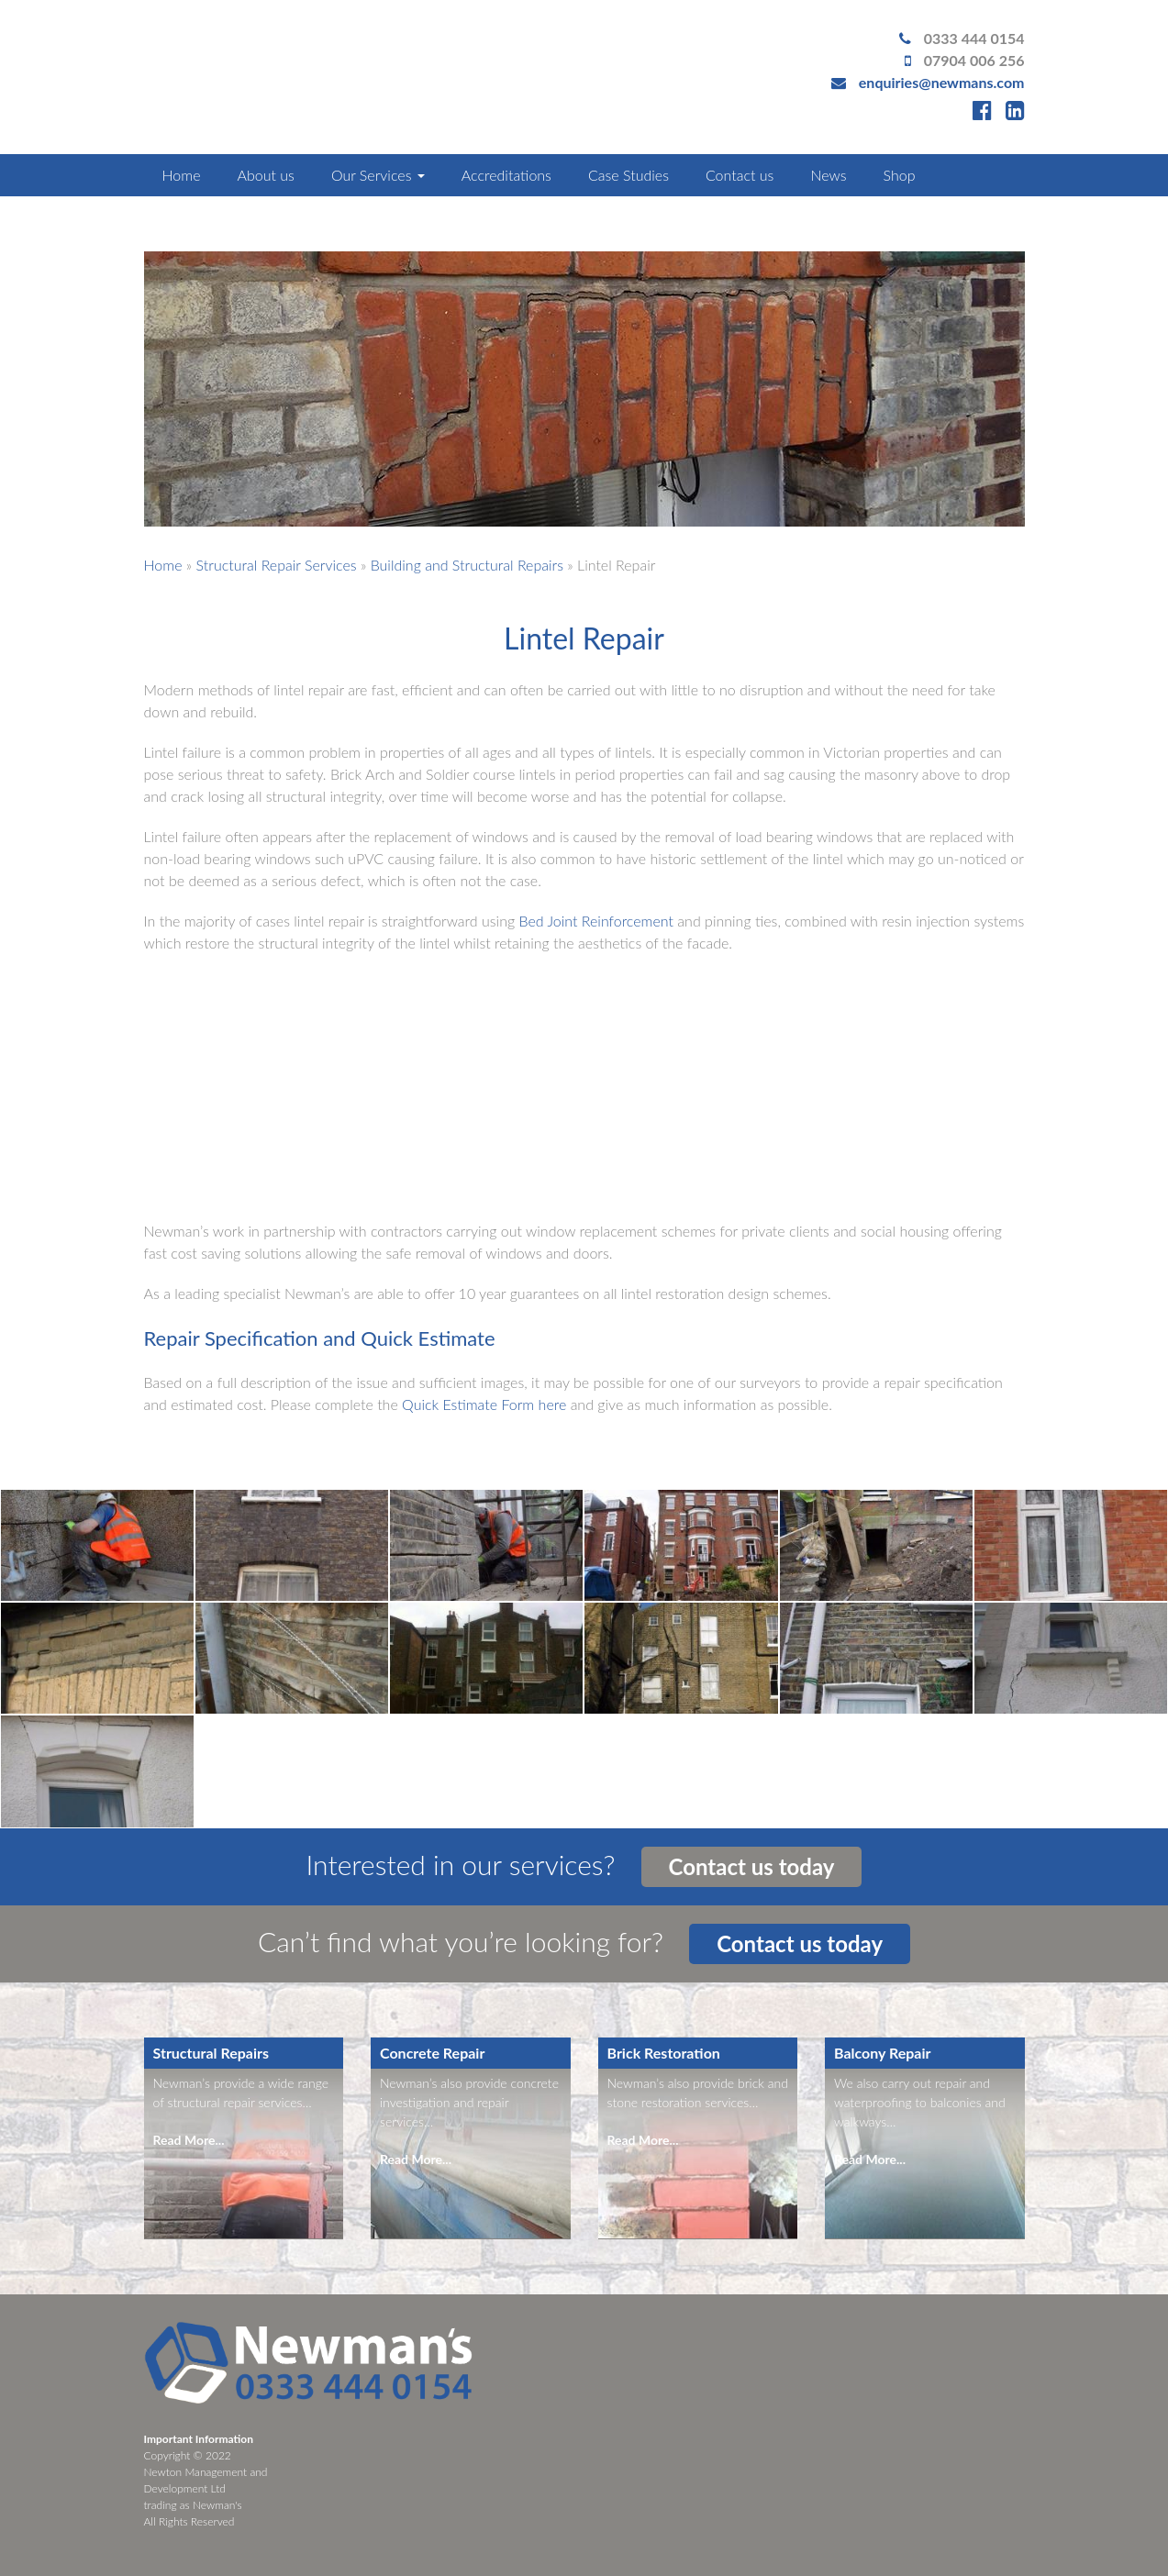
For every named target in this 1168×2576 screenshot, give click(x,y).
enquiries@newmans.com (942, 82)
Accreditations (506, 174)
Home (181, 174)
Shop (900, 174)
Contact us (739, 174)
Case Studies (628, 174)
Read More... (189, 2140)
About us (265, 174)
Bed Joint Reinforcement (595, 920)
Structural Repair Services (276, 564)
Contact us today (752, 1866)
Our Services (378, 174)
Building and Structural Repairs (467, 564)
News (828, 174)
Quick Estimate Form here (484, 1404)
